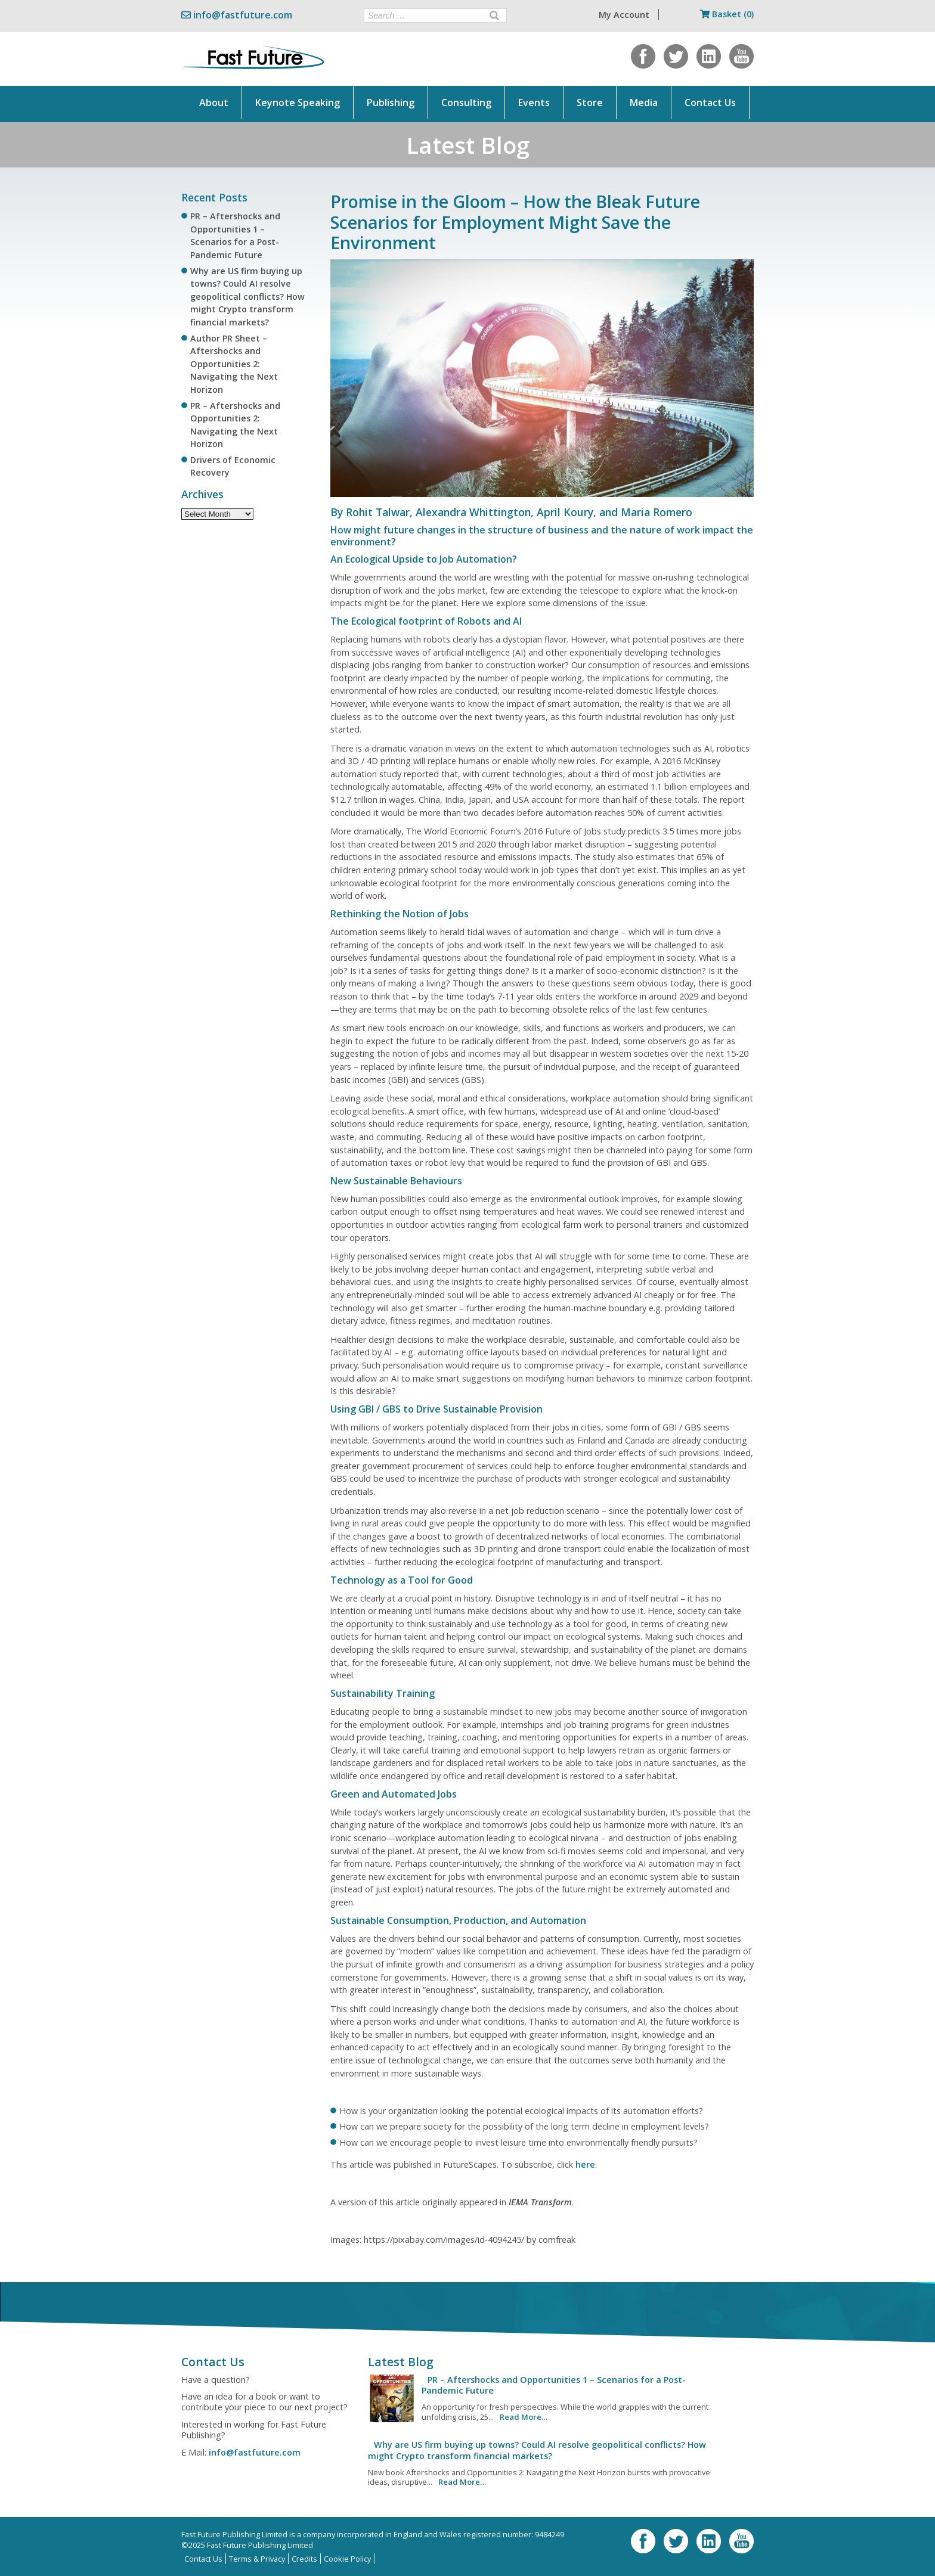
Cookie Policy (347, 2558)
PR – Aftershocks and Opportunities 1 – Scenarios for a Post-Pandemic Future (554, 2385)
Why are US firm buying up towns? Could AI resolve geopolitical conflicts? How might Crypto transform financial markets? (247, 296)
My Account (624, 14)
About (213, 102)
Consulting (466, 102)
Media (644, 102)
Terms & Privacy (257, 2558)
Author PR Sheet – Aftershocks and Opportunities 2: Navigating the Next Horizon (234, 364)
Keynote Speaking (297, 102)
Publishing (390, 102)
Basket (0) (727, 14)
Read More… (523, 2416)
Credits (304, 2558)
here (585, 2164)
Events (534, 102)
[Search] (494, 15)
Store (590, 102)
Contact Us (710, 102)
